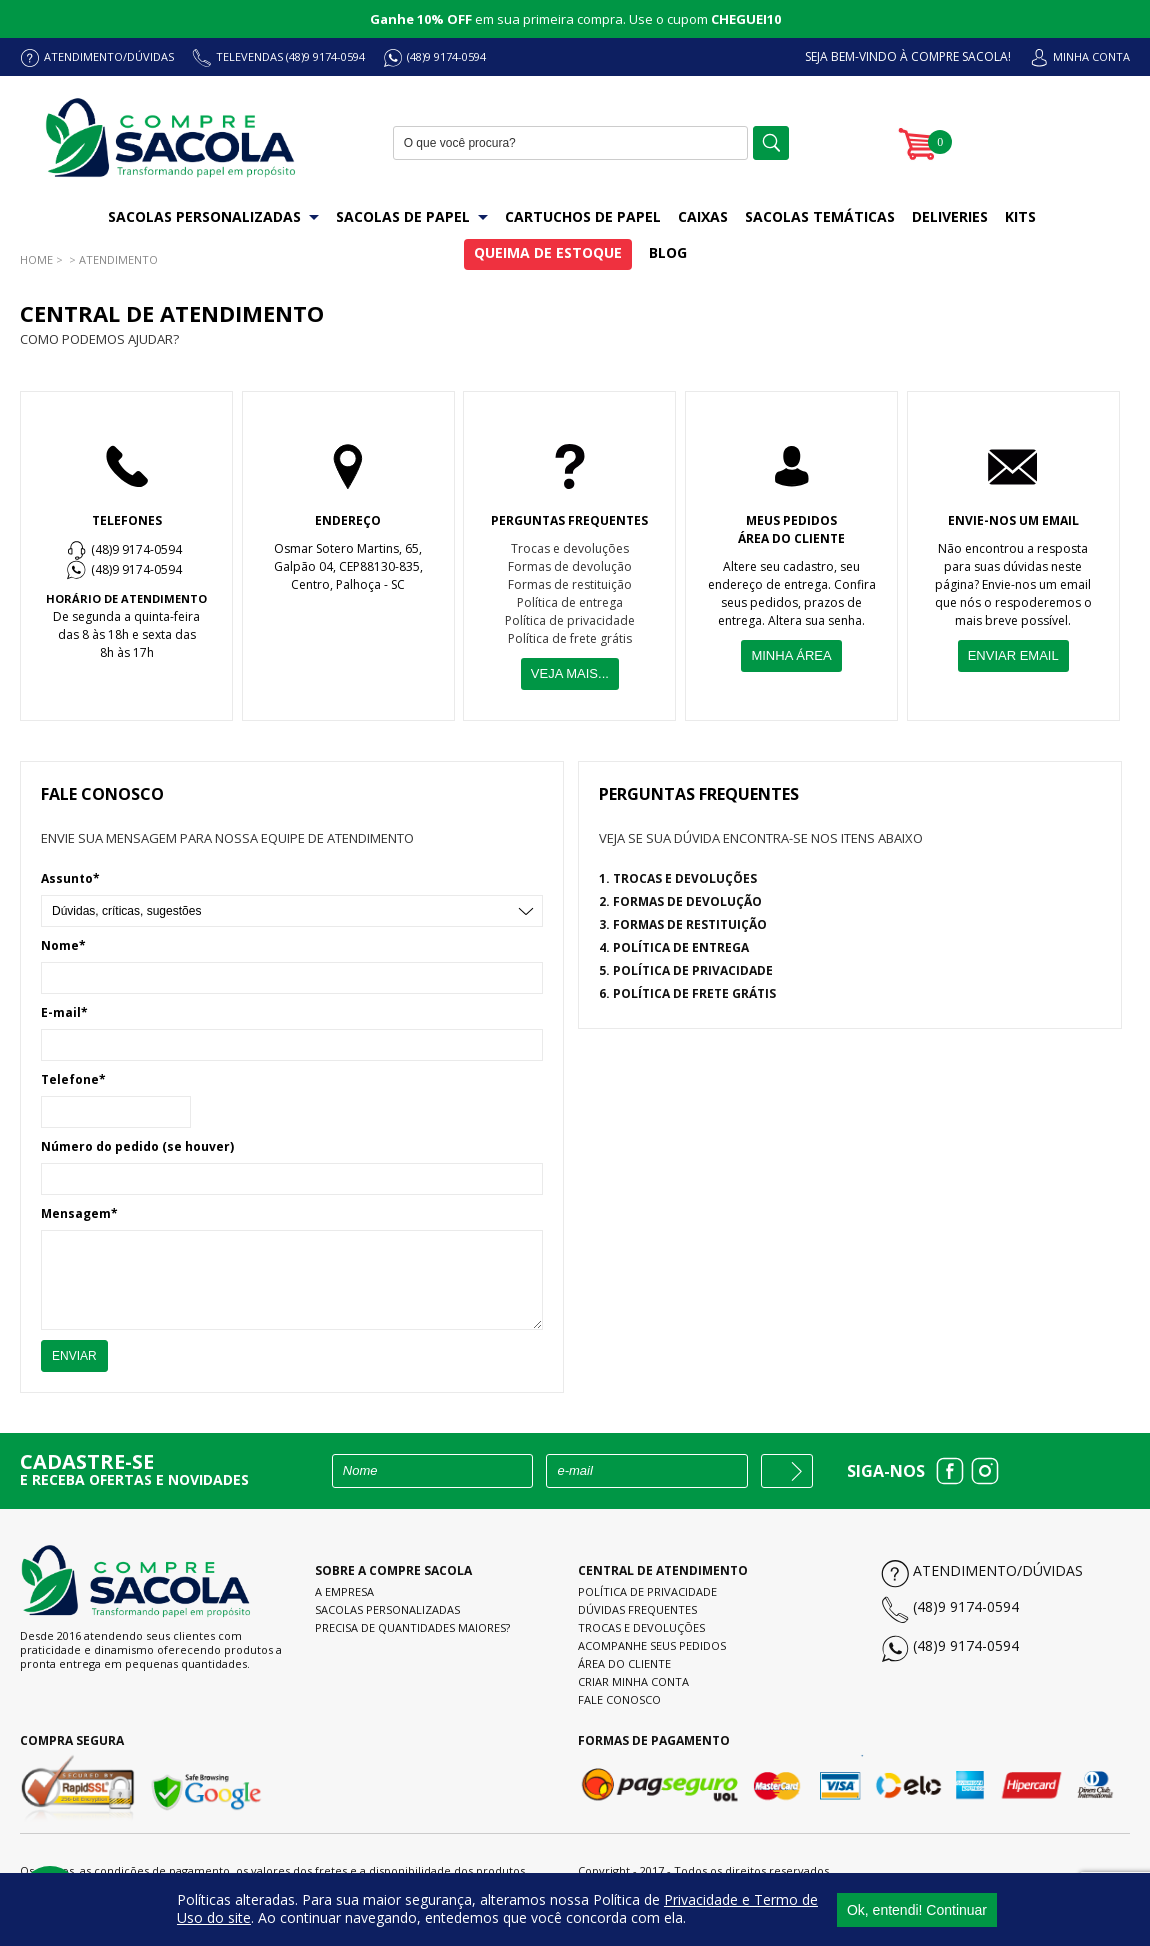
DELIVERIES (950, 216)
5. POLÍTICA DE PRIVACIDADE (686, 970)
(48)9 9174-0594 (446, 56)
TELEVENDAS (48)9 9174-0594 (290, 56)
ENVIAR (74, 1356)
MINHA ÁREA (791, 655)
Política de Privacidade (647, 1591)
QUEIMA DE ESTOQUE (548, 252)
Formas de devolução (570, 566)
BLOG (668, 252)
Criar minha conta (633, 1681)
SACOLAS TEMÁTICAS (820, 216)
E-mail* (64, 1012)
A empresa (344, 1591)
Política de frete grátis (570, 638)
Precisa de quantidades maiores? (412, 1627)
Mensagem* (79, 1213)
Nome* (63, 945)
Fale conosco (619, 1699)
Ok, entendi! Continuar (917, 1909)
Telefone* (73, 1079)
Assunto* (70, 878)
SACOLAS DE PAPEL (412, 216)
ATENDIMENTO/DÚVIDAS (109, 56)
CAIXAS (703, 216)
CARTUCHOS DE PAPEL (583, 216)
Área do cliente (624, 1663)
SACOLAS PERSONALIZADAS (213, 216)
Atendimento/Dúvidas (998, 1570)
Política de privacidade (570, 620)
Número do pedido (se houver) (137, 1146)
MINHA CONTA (1091, 56)
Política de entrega (570, 602)
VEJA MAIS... (570, 673)
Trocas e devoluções (570, 548)
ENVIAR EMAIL (1013, 655)
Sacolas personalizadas (387, 1609)
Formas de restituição (570, 584)
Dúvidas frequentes (637, 1609)
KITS (1020, 216)
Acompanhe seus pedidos (652, 1645)
